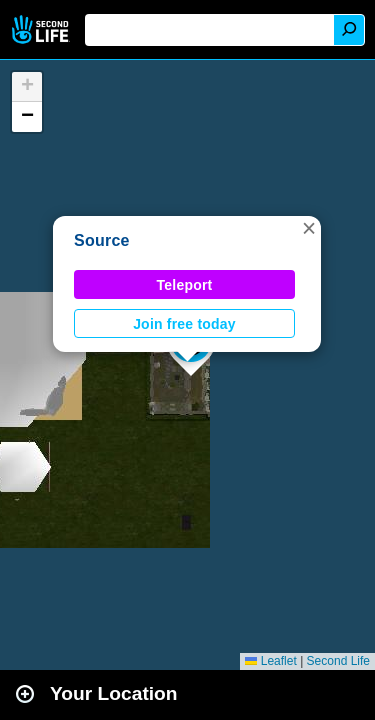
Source (102, 240)
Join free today (184, 324)
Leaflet (270, 661)
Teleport (185, 285)
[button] (309, 228)
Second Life (42, 29)
